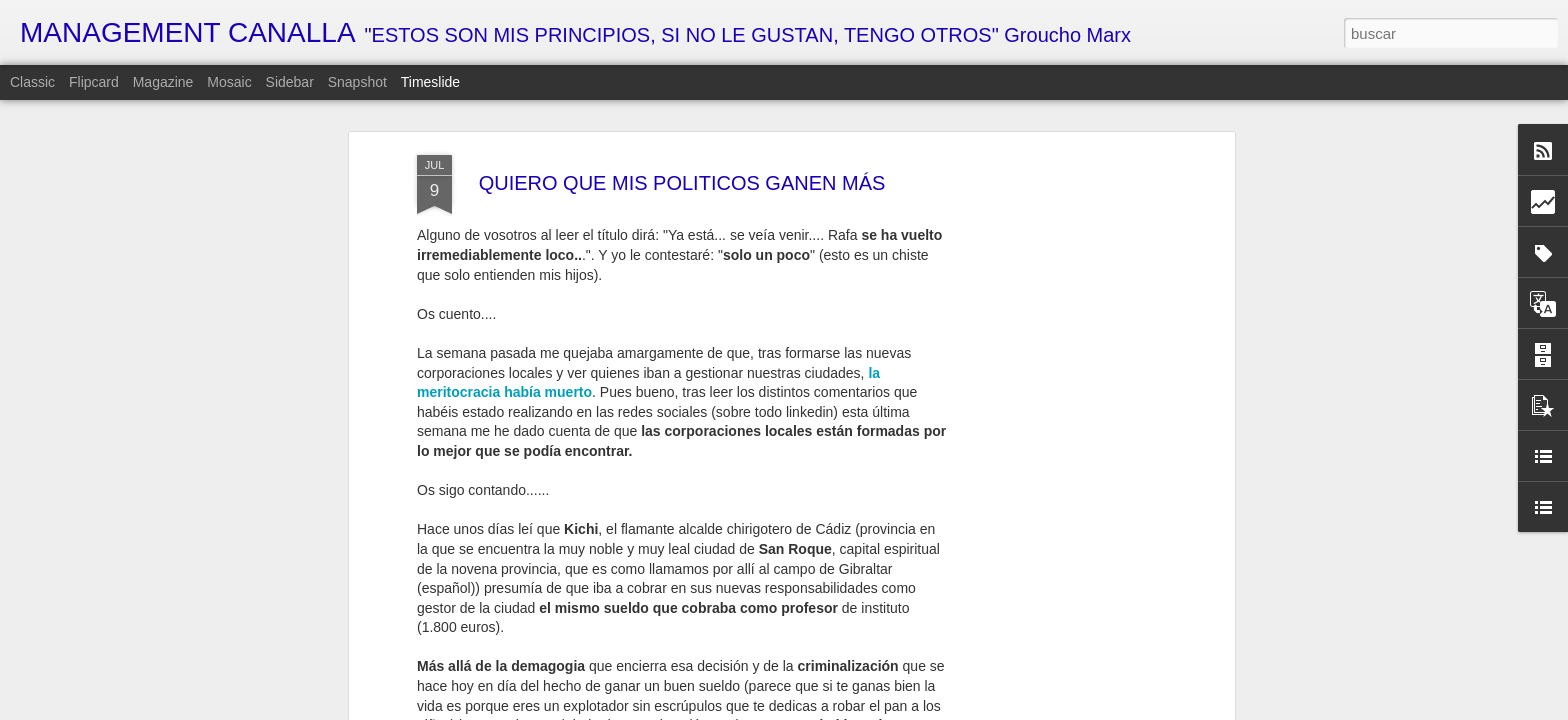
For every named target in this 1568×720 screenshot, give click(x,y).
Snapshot (357, 82)
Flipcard (94, 82)
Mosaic (229, 82)
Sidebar (290, 82)
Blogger (914, 709)
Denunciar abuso (981, 709)
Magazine (163, 82)
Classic (32, 82)
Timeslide (430, 82)
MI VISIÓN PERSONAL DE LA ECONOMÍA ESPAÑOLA (903, 679)
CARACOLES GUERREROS (1070, 675)
